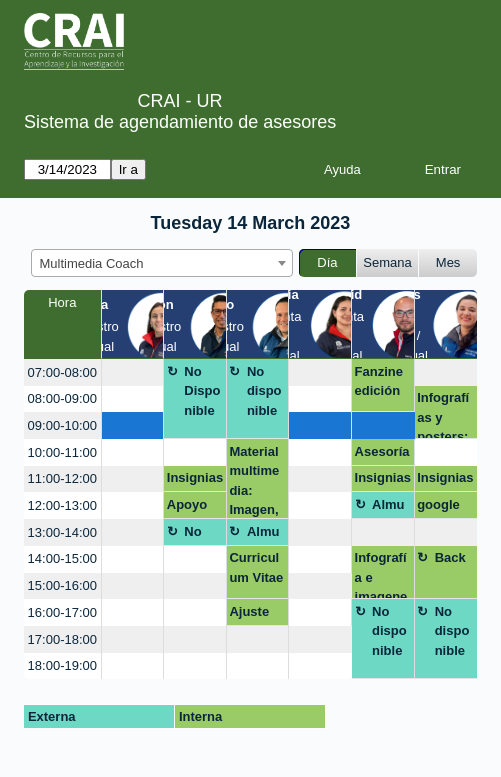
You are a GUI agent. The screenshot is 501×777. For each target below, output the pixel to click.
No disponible (264, 391)
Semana (387, 262)
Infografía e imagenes (381, 574)
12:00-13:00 (62, 505)
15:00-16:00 (62, 585)
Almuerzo (388, 508)
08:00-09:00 (62, 398)
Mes (448, 262)
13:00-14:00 (62, 532)
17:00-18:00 (62, 639)
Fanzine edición (379, 381)
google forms (438, 508)
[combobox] (162, 263)
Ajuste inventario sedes (256, 615)
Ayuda (342, 169)
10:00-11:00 (62, 452)
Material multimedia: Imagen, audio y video (254, 481)
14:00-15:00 (62, 558)
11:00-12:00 (62, 478)
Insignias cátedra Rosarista (195, 481)
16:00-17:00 (62, 612)
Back (450, 557)
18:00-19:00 (62, 665)
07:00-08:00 (62, 372)
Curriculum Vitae (256, 567)
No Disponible (202, 391)
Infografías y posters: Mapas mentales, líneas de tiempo (445, 414)
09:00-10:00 (62, 425)
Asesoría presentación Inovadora (382, 455)
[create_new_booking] (133, 372)
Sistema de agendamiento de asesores (180, 122)
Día (327, 262)
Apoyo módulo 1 (190, 508)
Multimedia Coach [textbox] (92, 263)
